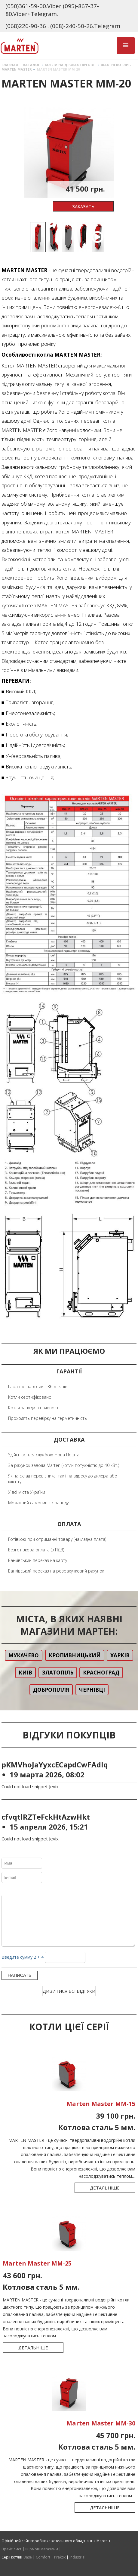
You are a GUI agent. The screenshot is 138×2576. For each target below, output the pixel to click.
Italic (13, 1890)
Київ (25, 1672)
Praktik (60, 2557)
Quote (43, 1890)
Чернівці (92, 1689)
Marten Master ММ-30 (100, 2432)
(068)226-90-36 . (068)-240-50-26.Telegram (62, 26)
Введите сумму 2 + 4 (23, 1966)
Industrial (77, 2557)
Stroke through (29, 1890)
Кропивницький (75, 1655)
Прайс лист (11, 2549)
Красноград (101, 1672)
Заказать (83, 206)
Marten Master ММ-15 (100, 2113)
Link (59, 1890)
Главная (10, 64)
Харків (120, 1655)
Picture (66, 1890)
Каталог (31, 64)
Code (51, 1890)
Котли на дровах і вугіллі (70, 64)
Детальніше (105, 2197)
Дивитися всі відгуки (69, 2000)
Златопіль (57, 1672)
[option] (69, 152)
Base (27, 2557)
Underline (21, 1890)
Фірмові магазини (41, 2549)
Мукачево (23, 1655)
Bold (5, 1890)
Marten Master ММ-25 (37, 2272)
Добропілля (51, 1689)
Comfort (43, 2557)
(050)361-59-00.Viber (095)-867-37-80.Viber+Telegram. (52, 10)
